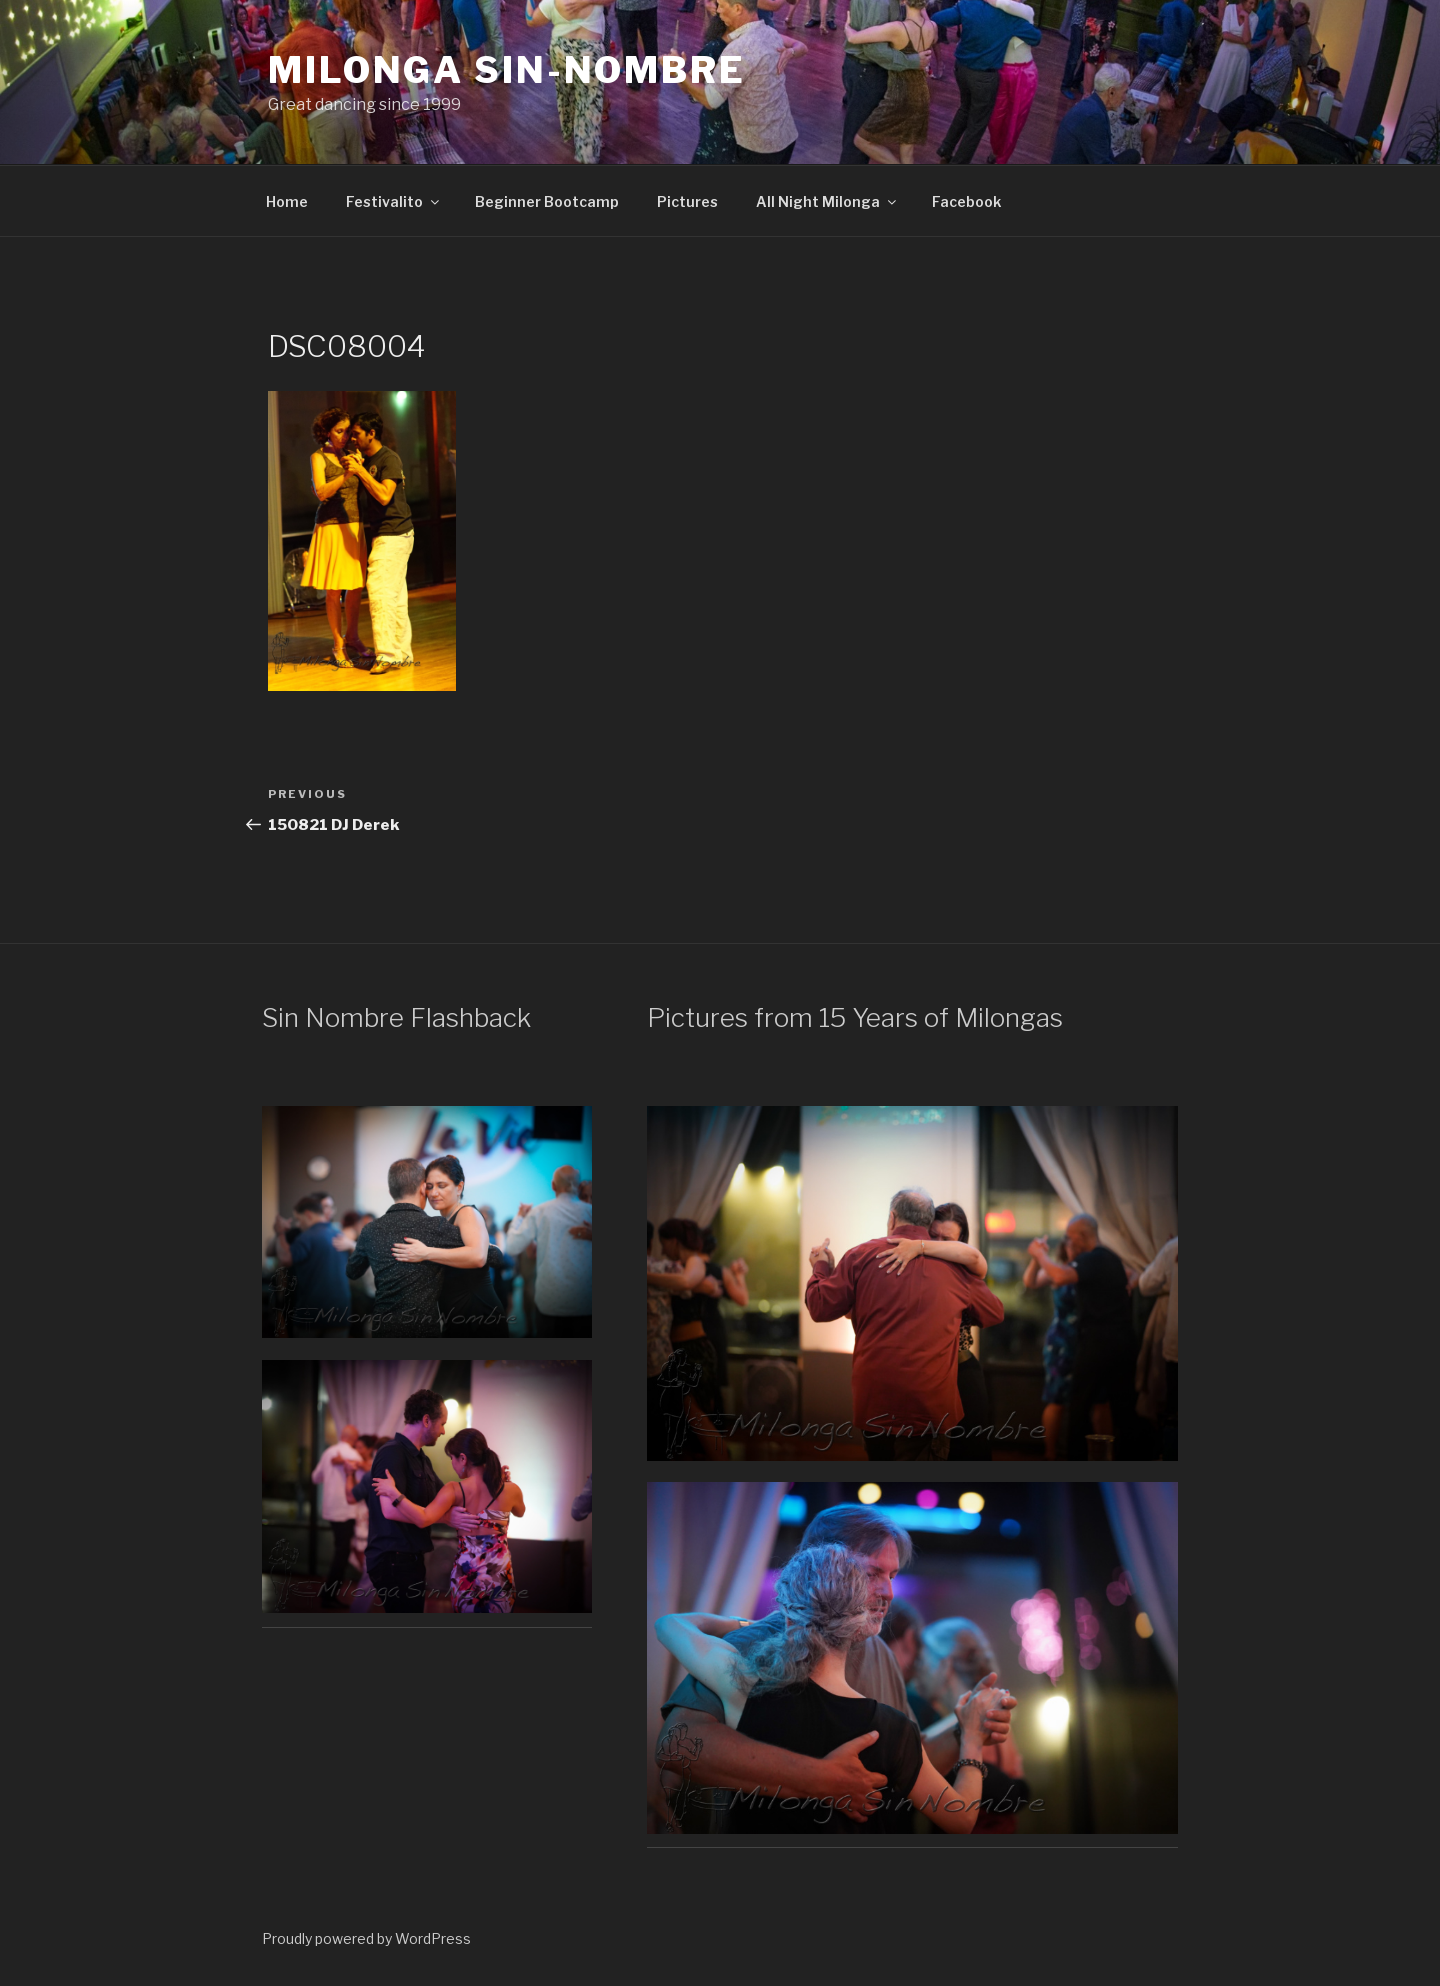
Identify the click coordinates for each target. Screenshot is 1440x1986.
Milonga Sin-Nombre (507, 70)
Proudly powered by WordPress (366, 1938)
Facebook (966, 201)
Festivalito (394, 201)
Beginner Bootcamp (547, 201)
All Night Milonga (827, 201)
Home (287, 201)
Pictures (687, 201)
